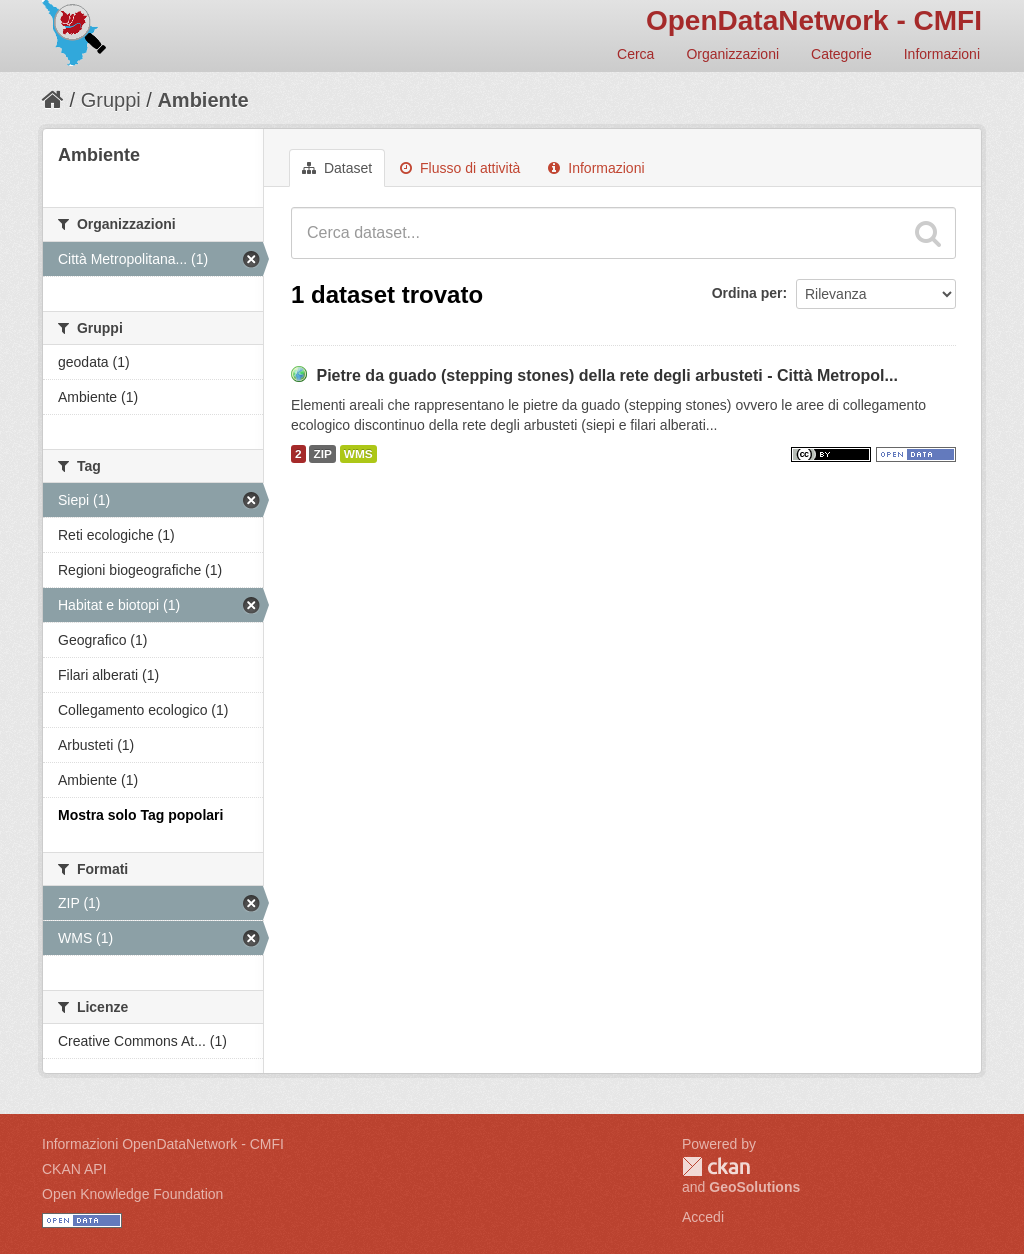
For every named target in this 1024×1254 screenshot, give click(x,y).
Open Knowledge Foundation (132, 1194)
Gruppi (111, 100)
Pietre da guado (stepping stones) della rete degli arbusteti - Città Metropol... (606, 375)
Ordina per (747, 293)
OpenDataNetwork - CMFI (814, 20)
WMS (358, 454)
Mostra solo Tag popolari (140, 815)
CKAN (716, 1166)
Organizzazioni (732, 54)
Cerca (635, 54)
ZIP (322, 454)
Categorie (841, 54)
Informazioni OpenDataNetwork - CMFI (163, 1144)
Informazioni (942, 54)
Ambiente (202, 100)
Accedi (703, 1217)
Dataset (337, 168)
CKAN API (74, 1169)
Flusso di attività (460, 168)
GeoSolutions (754, 1187)
